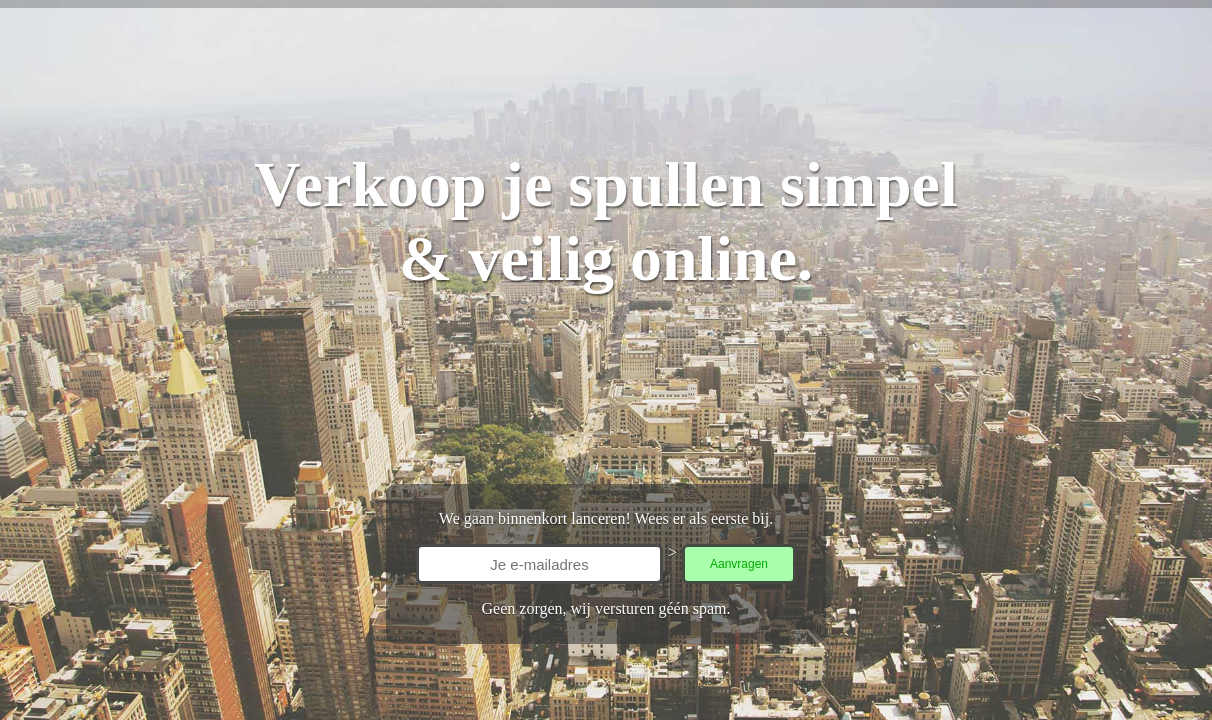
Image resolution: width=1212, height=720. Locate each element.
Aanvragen (739, 564)
